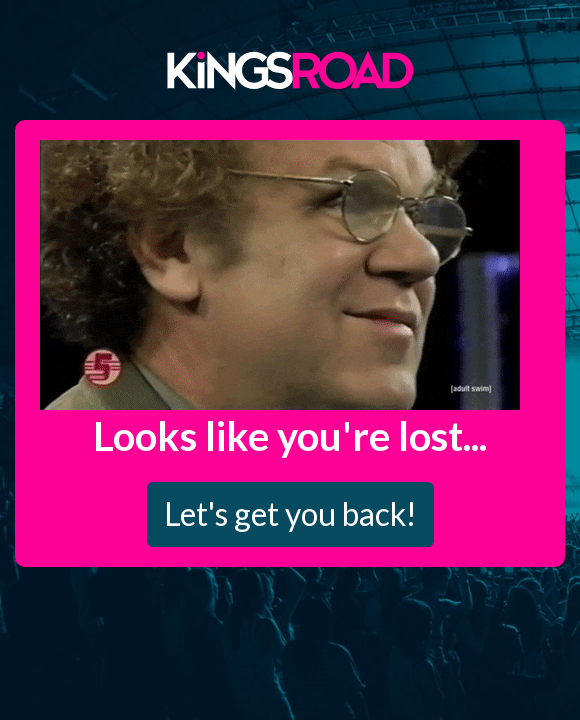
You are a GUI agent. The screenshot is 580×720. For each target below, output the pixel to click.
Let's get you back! (290, 513)
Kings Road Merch (290, 69)
